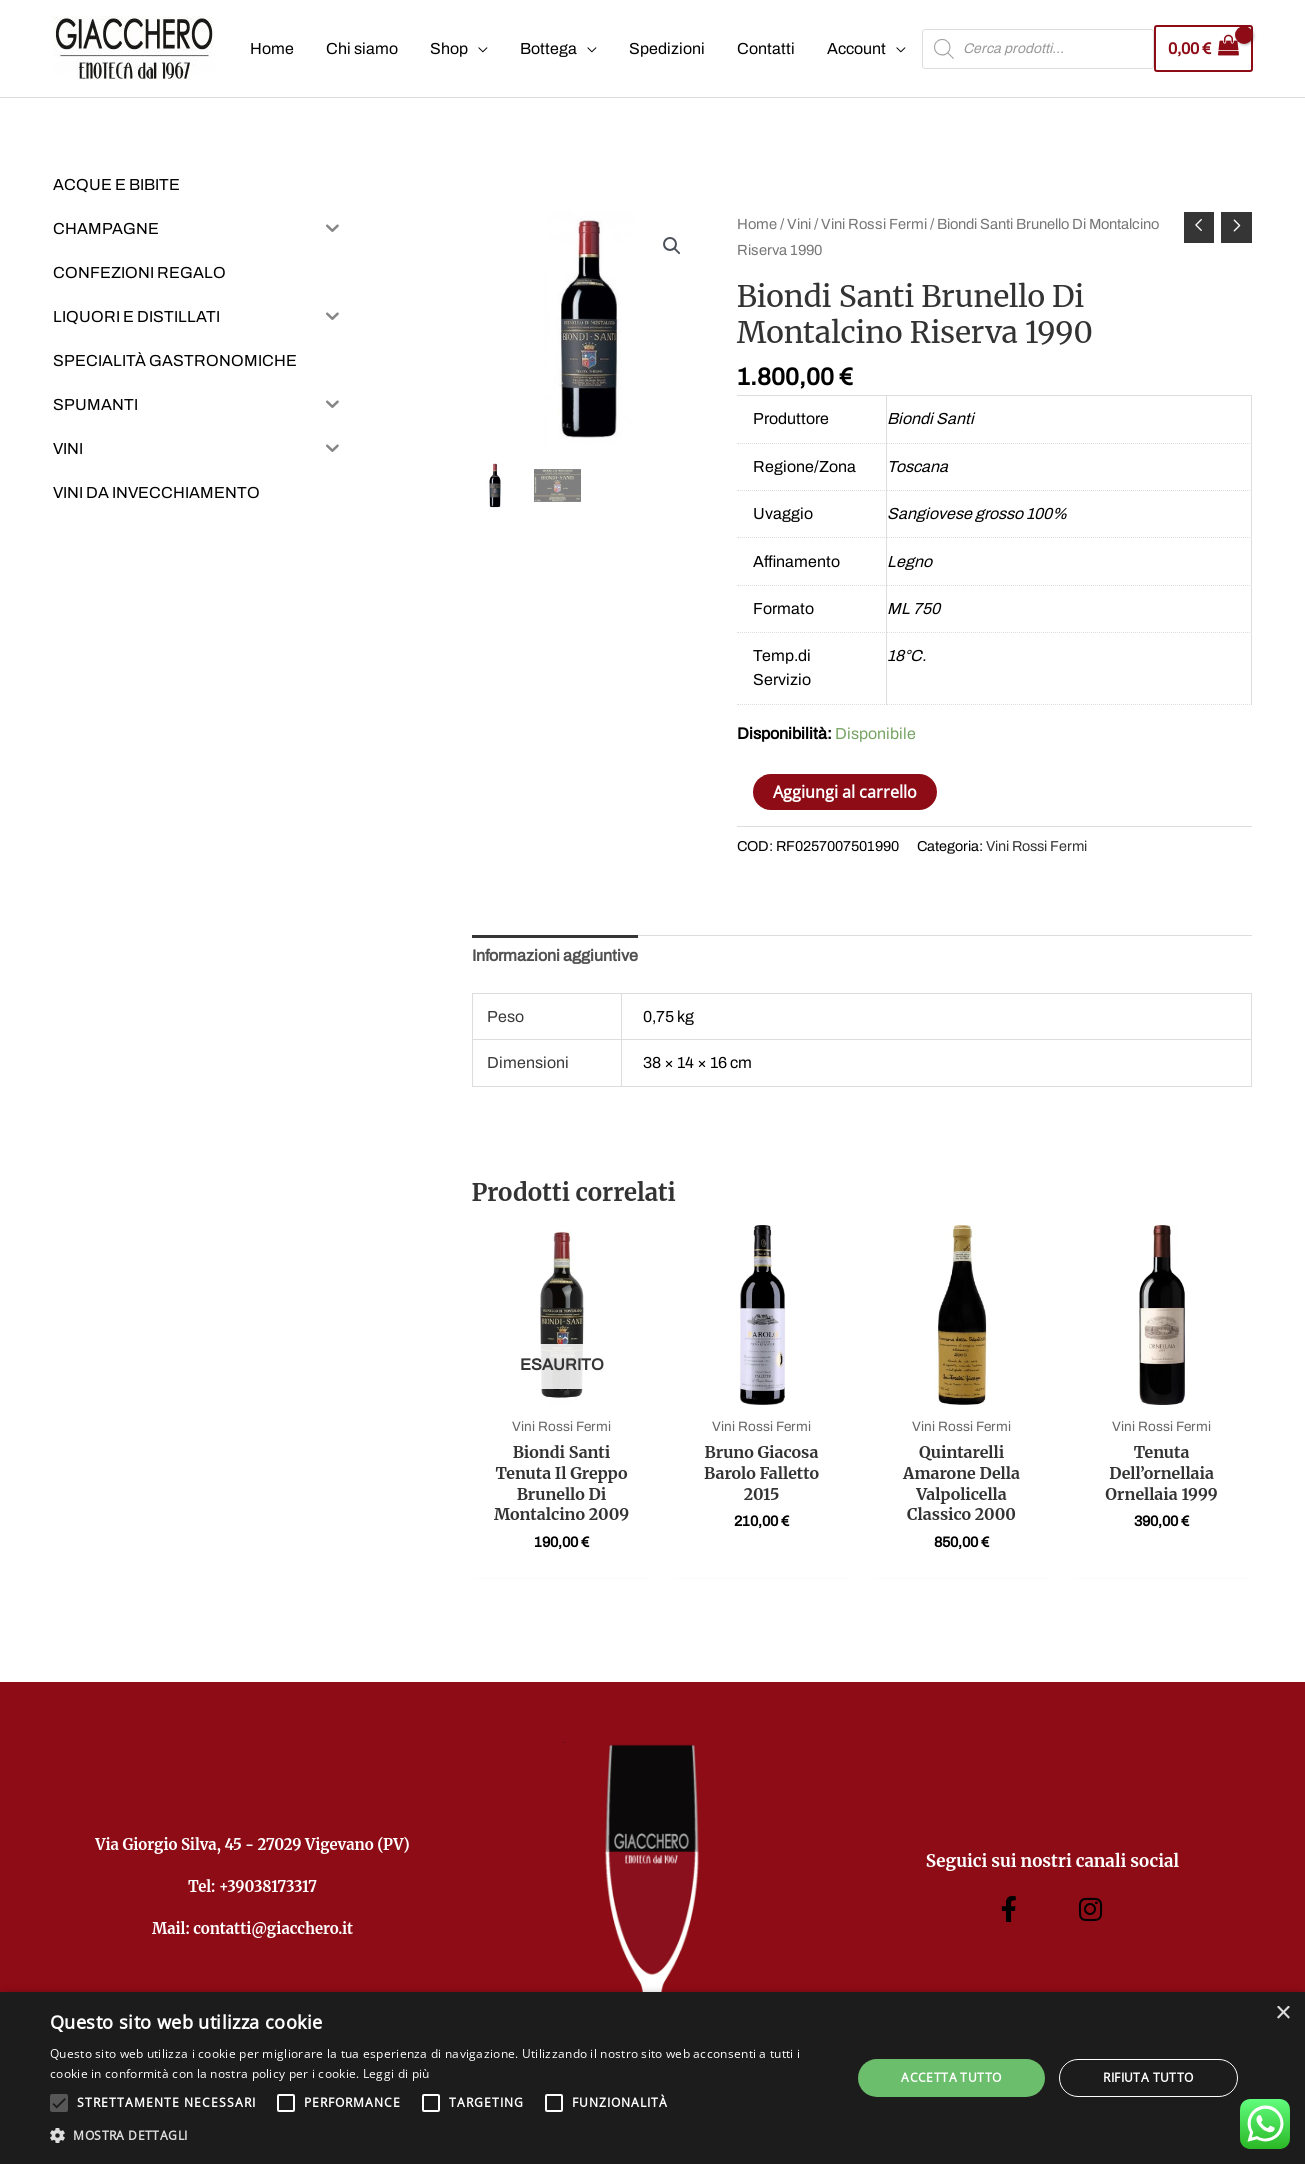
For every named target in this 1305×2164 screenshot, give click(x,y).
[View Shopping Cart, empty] (1203, 48)
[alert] (652, 2078)
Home (272, 48)
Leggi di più (396, 2073)
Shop (449, 48)
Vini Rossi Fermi (874, 224)
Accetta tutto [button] (951, 2077)
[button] (672, 246)
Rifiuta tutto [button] (1148, 2077)
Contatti (766, 48)
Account (856, 48)
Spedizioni (667, 48)
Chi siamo (362, 48)
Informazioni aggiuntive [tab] (555, 955)
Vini (799, 224)
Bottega (548, 48)
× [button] (1282, 2013)
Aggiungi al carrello (845, 792)
